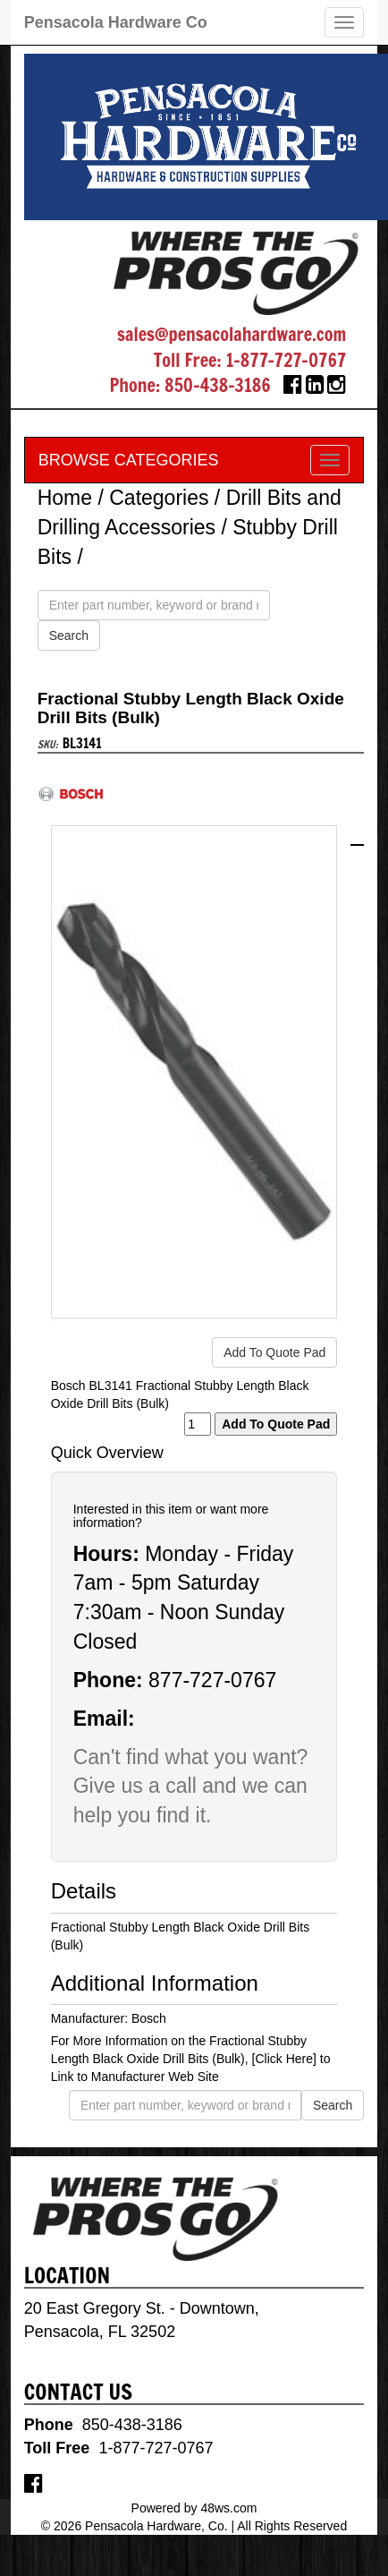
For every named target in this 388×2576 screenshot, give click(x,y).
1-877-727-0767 (285, 360)
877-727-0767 (212, 1680)
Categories (158, 497)
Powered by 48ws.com (194, 2508)
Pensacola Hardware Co (115, 22)
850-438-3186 (217, 385)
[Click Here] (284, 2058)
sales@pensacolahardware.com (231, 334)
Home (65, 497)
